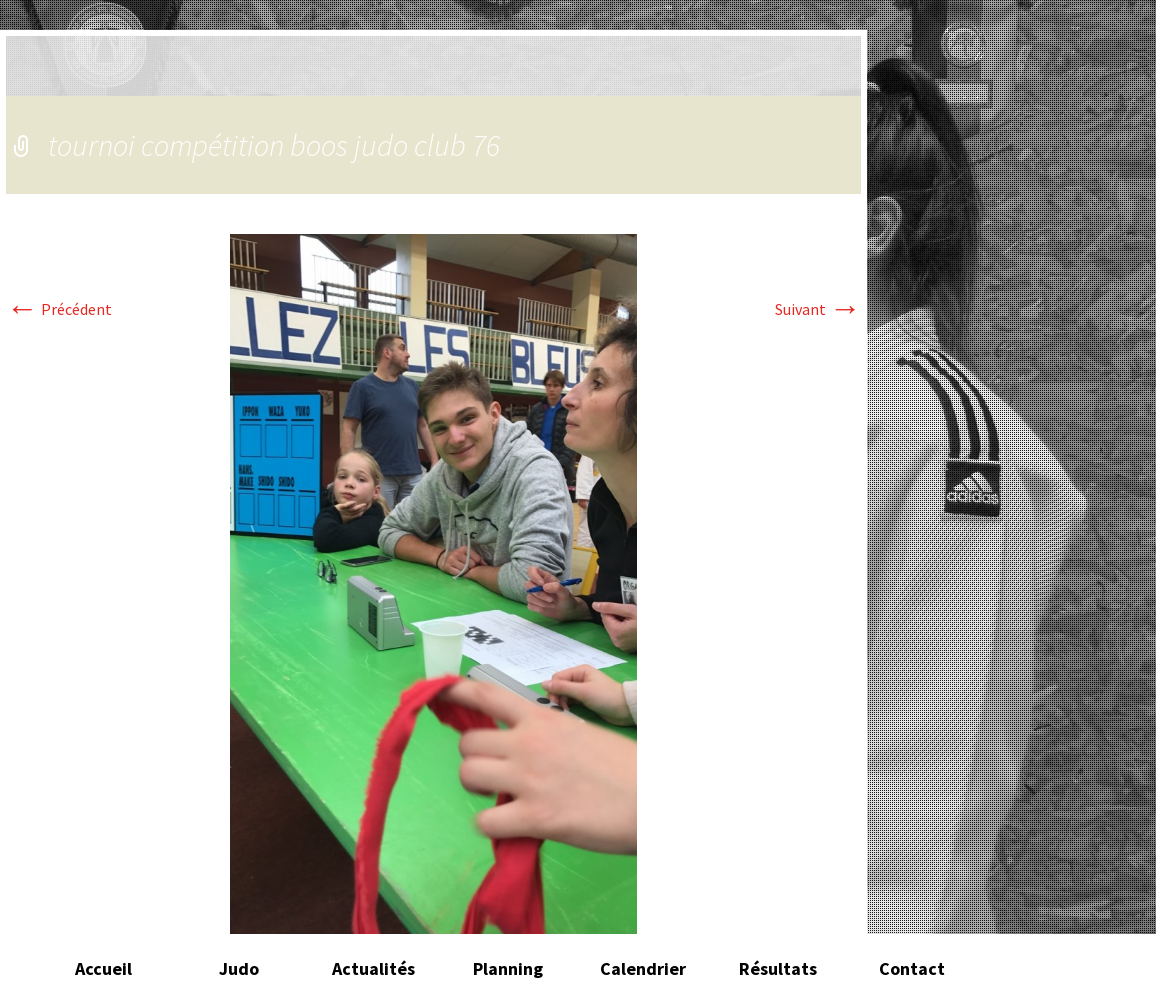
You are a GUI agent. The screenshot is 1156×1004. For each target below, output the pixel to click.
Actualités (373, 968)
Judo (239, 968)
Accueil (103, 968)
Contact (912, 968)
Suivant (818, 309)
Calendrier (643, 968)
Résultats (778, 968)
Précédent (59, 309)
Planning (508, 968)
